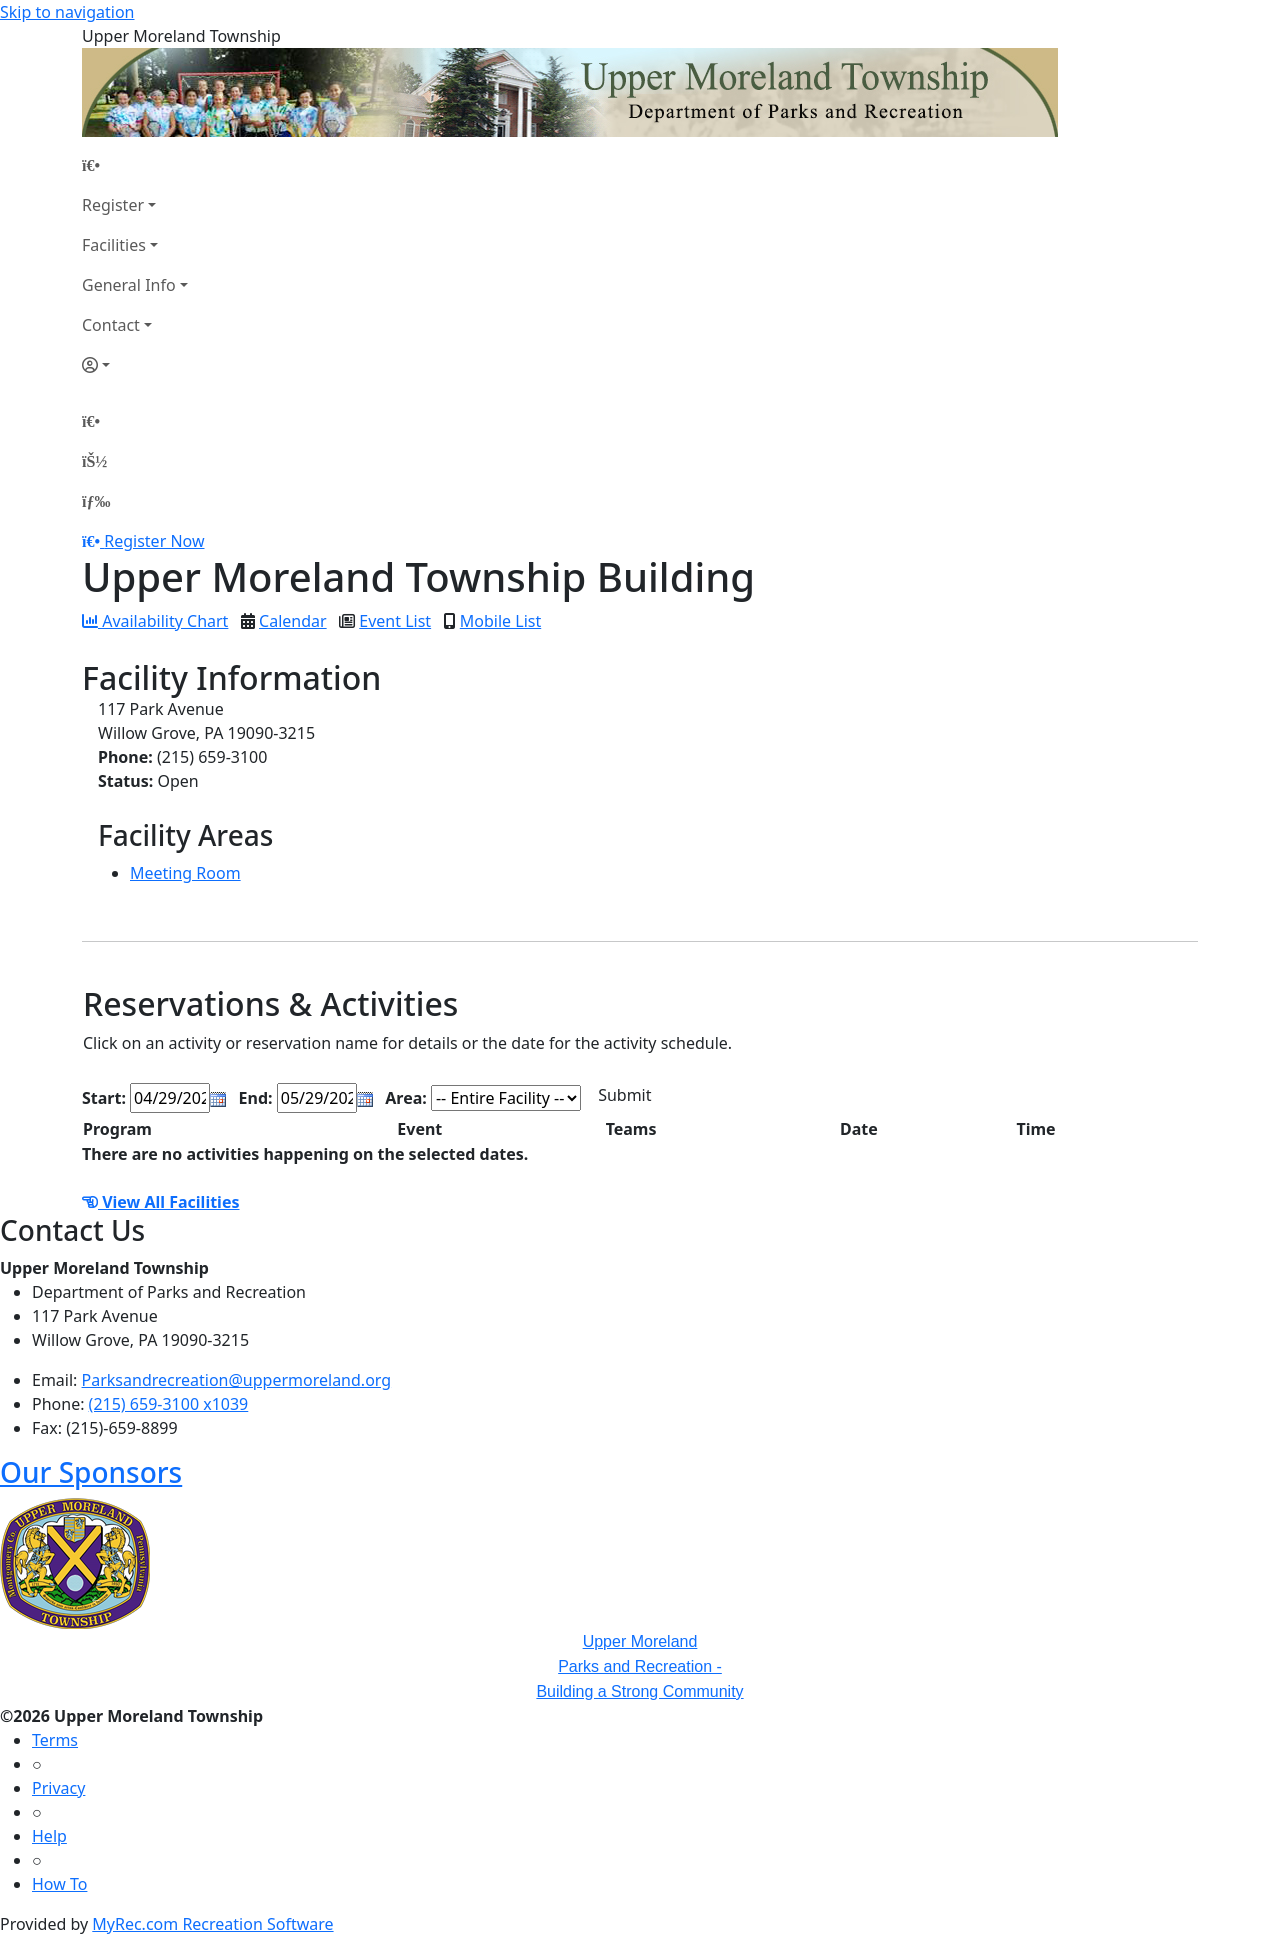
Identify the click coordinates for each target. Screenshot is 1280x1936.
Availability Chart (155, 621)
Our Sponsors (91, 1472)
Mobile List (500, 621)
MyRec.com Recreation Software (212, 1924)
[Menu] (96, 501)
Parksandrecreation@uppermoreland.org (237, 1380)
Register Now (154, 541)
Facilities (114, 245)
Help (49, 1836)
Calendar (293, 621)
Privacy (58, 1788)
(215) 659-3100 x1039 (169, 1404)
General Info (129, 285)
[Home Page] (135, 165)
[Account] (135, 365)
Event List (395, 621)
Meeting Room (185, 873)
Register (113, 205)
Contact (111, 325)
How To (59, 1884)
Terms (55, 1740)
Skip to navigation (67, 12)
